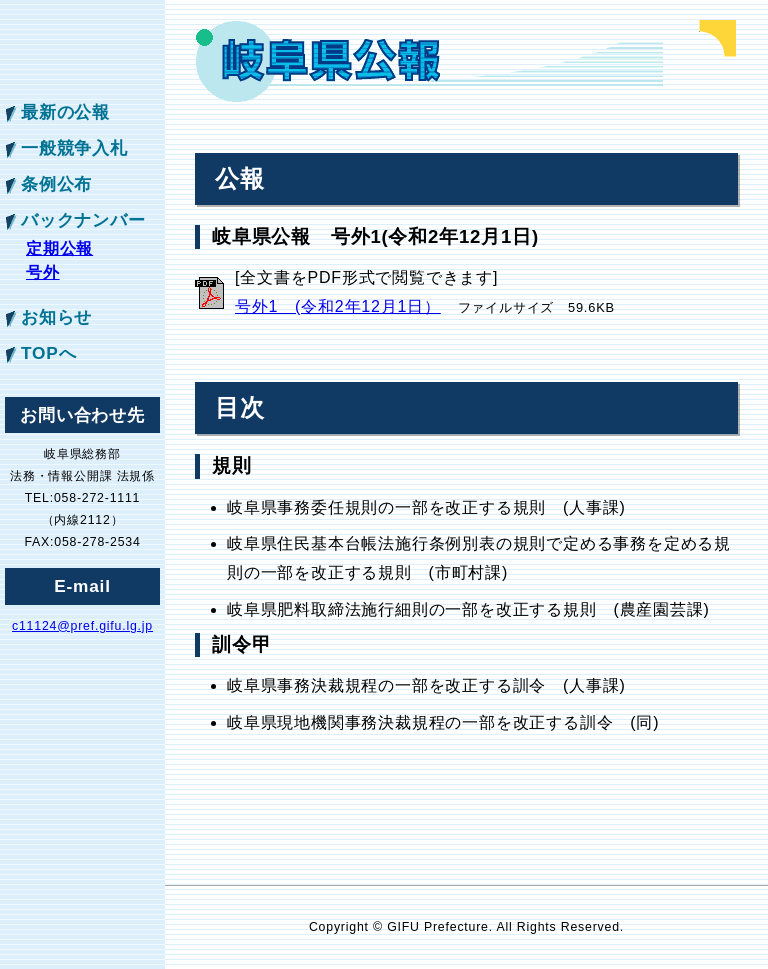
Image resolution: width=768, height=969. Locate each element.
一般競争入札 (74, 148)
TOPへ (48, 353)
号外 (43, 272)
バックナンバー (83, 220)
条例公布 (56, 184)
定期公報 (59, 248)
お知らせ (56, 317)
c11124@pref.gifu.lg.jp (82, 626)
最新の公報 (65, 112)
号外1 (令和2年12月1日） (338, 306)
